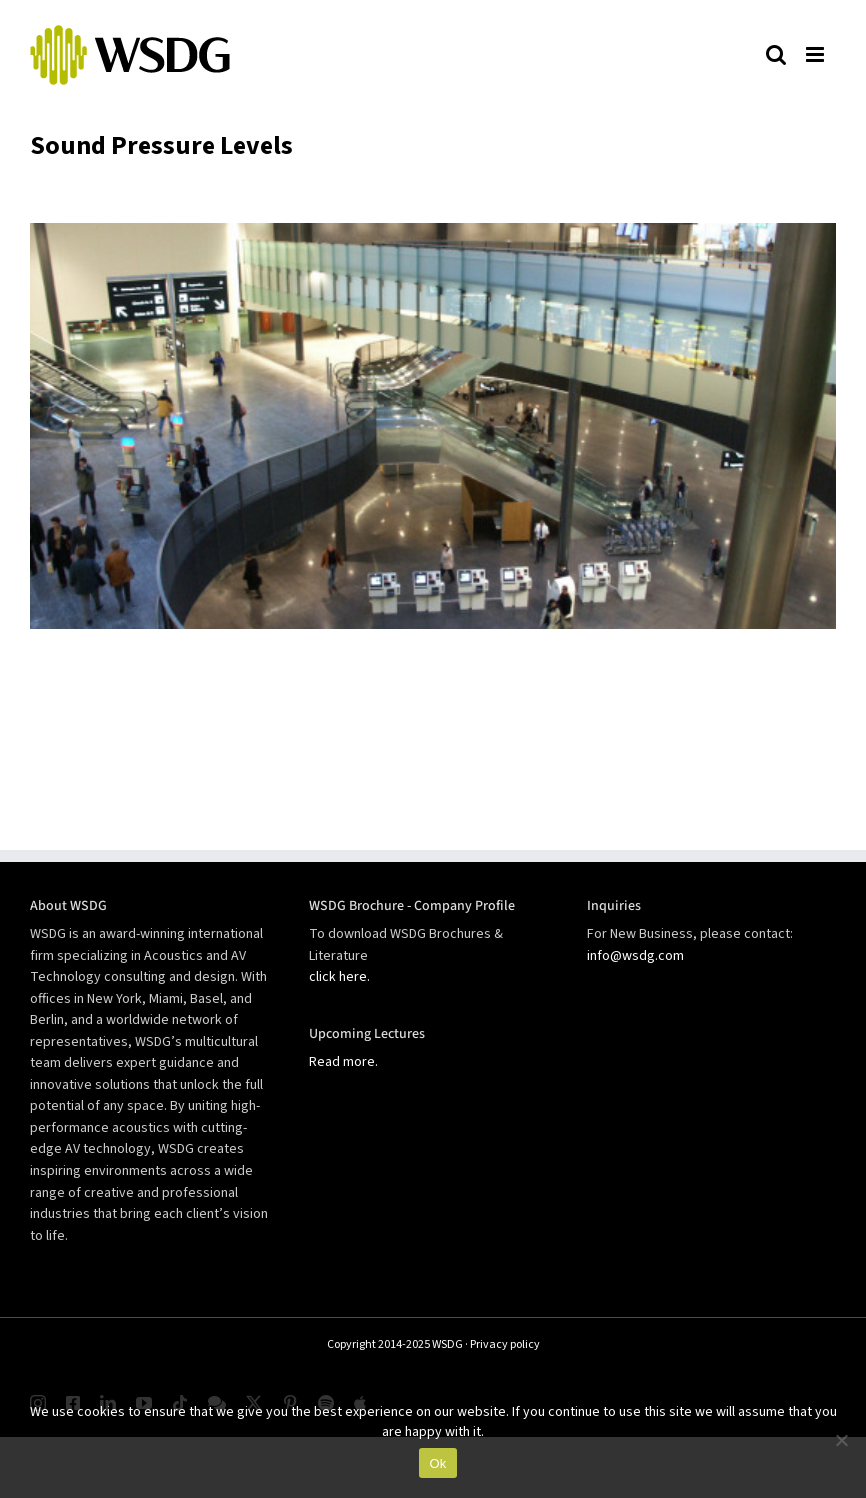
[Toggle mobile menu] (816, 54)
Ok (437, 1463)
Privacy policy (505, 1344)
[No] (841, 1440)
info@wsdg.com (635, 956)
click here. (339, 977)
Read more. (343, 1062)
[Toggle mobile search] (776, 54)
